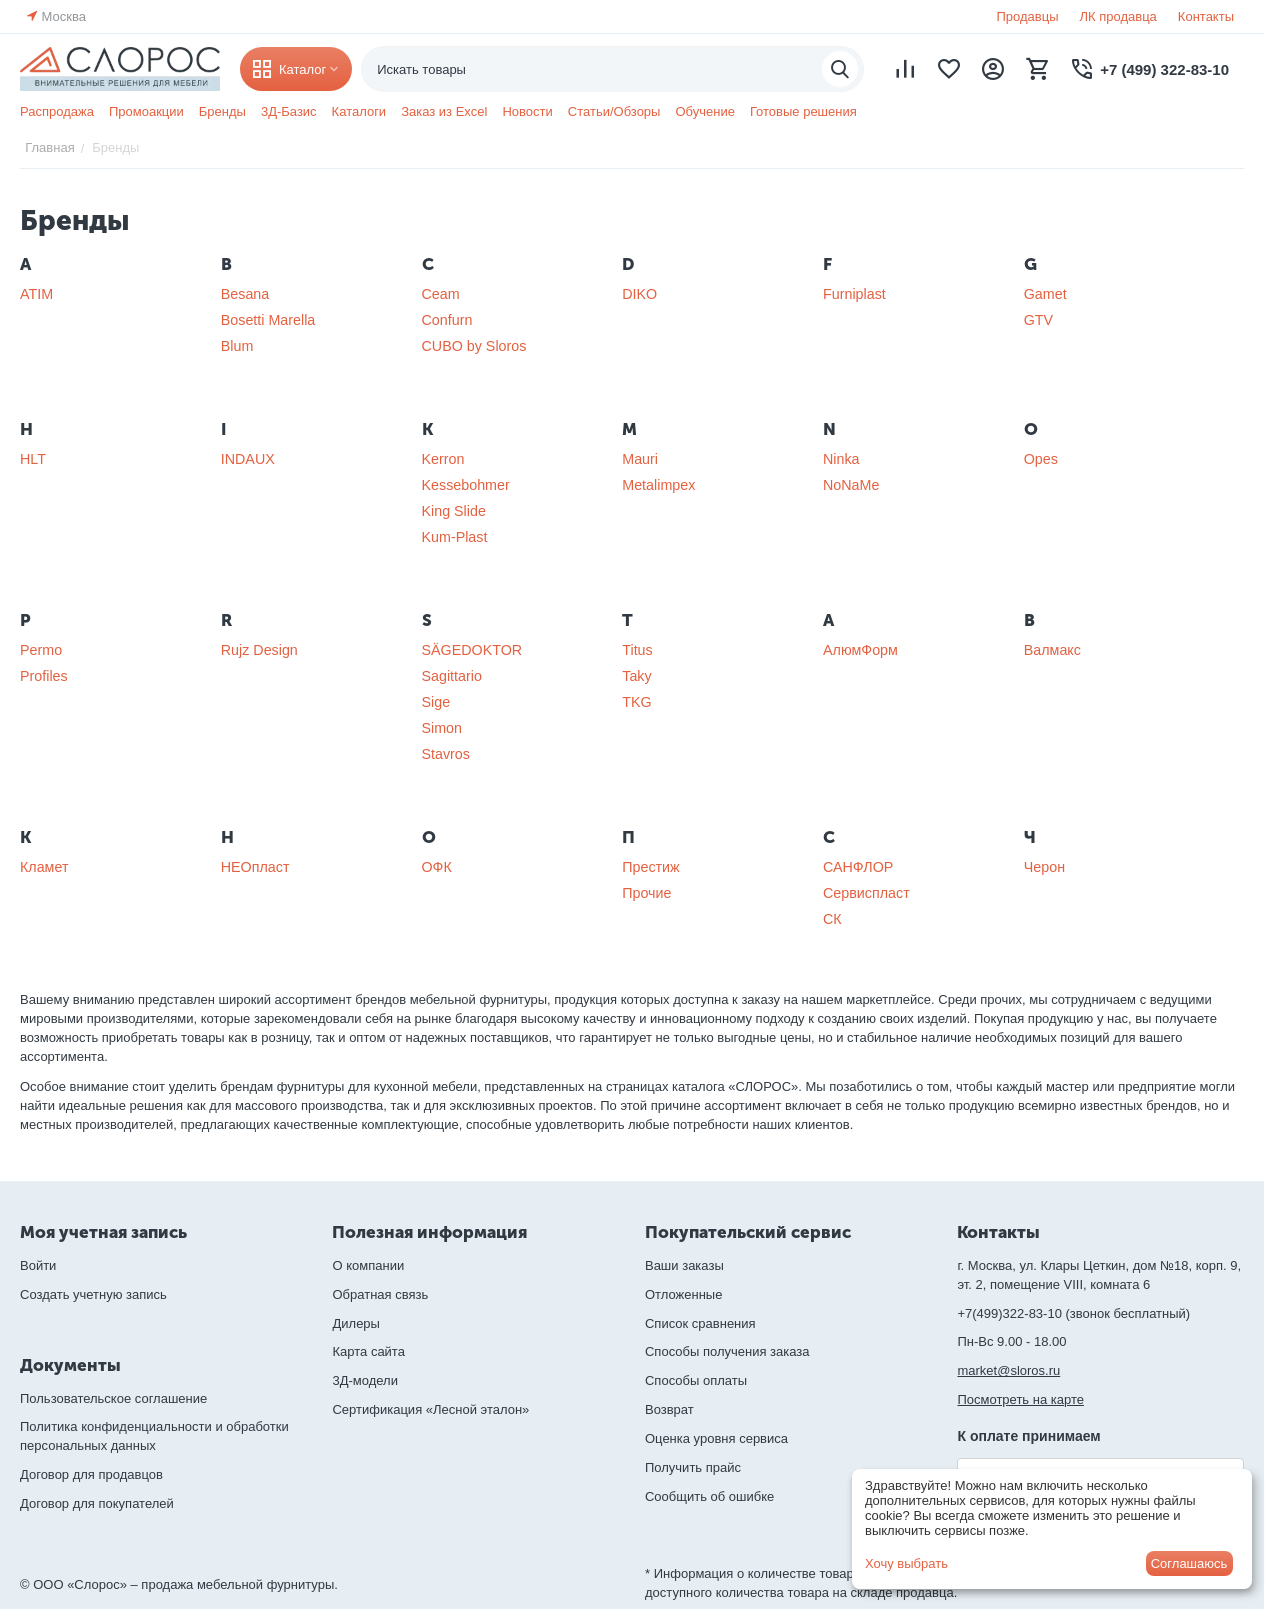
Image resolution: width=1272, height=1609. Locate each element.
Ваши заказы (684, 1265)
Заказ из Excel (444, 111)
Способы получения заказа (727, 1351)
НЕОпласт (255, 867)
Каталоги (359, 111)
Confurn (447, 320)
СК (832, 919)
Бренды (222, 111)
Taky (636, 676)
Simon (442, 728)
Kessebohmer (466, 485)
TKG (636, 702)
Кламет (44, 867)
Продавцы (1027, 16)
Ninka (841, 459)
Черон (1044, 867)
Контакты (1206, 16)
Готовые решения (803, 111)
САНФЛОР (858, 867)
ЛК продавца (1118, 16)
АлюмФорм (860, 650)
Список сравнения (700, 1323)
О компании (368, 1265)
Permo (41, 650)
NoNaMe (851, 485)
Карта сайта (368, 1351)
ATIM (36, 294)
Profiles (44, 676)
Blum (237, 346)
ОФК (437, 867)
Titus (637, 650)
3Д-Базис (289, 111)
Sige (436, 702)
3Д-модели (364, 1380)
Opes (1041, 459)
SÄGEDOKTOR (472, 650)
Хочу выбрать (906, 1563)
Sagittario (452, 676)
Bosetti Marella (268, 320)
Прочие (646, 893)
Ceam (441, 294)
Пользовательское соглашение (113, 1398)
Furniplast (854, 294)
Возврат (669, 1409)
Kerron (443, 459)
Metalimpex (658, 485)
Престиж (650, 867)
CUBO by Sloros (474, 346)
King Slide (454, 511)
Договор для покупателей (97, 1503)
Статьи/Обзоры (614, 111)
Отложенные (683, 1294)
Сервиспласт (866, 893)
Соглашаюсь (1189, 1563)
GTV (1038, 320)
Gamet (1045, 294)
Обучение (704, 111)
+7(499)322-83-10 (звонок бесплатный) (1073, 1313)
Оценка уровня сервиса (716, 1438)
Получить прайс (693, 1467)
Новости (527, 111)
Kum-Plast (455, 537)
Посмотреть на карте (1020, 1399)
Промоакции (146, 111)
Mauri (640, 459)
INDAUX (248, 459)
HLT (33, 459)
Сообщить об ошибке (709, 1496)
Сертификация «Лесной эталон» (430, 1409)
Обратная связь (380, 1294)
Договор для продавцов (91, 1474)
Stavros (446, 754)
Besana (245, 294)
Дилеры (355, 1323)
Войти (38, 1265)
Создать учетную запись (93, 1294)
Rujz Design (259, 650)
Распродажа (57, 111)
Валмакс (1052, 650)
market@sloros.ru (1008, 1370)
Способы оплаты (696, 1380)
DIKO (639, 294)
